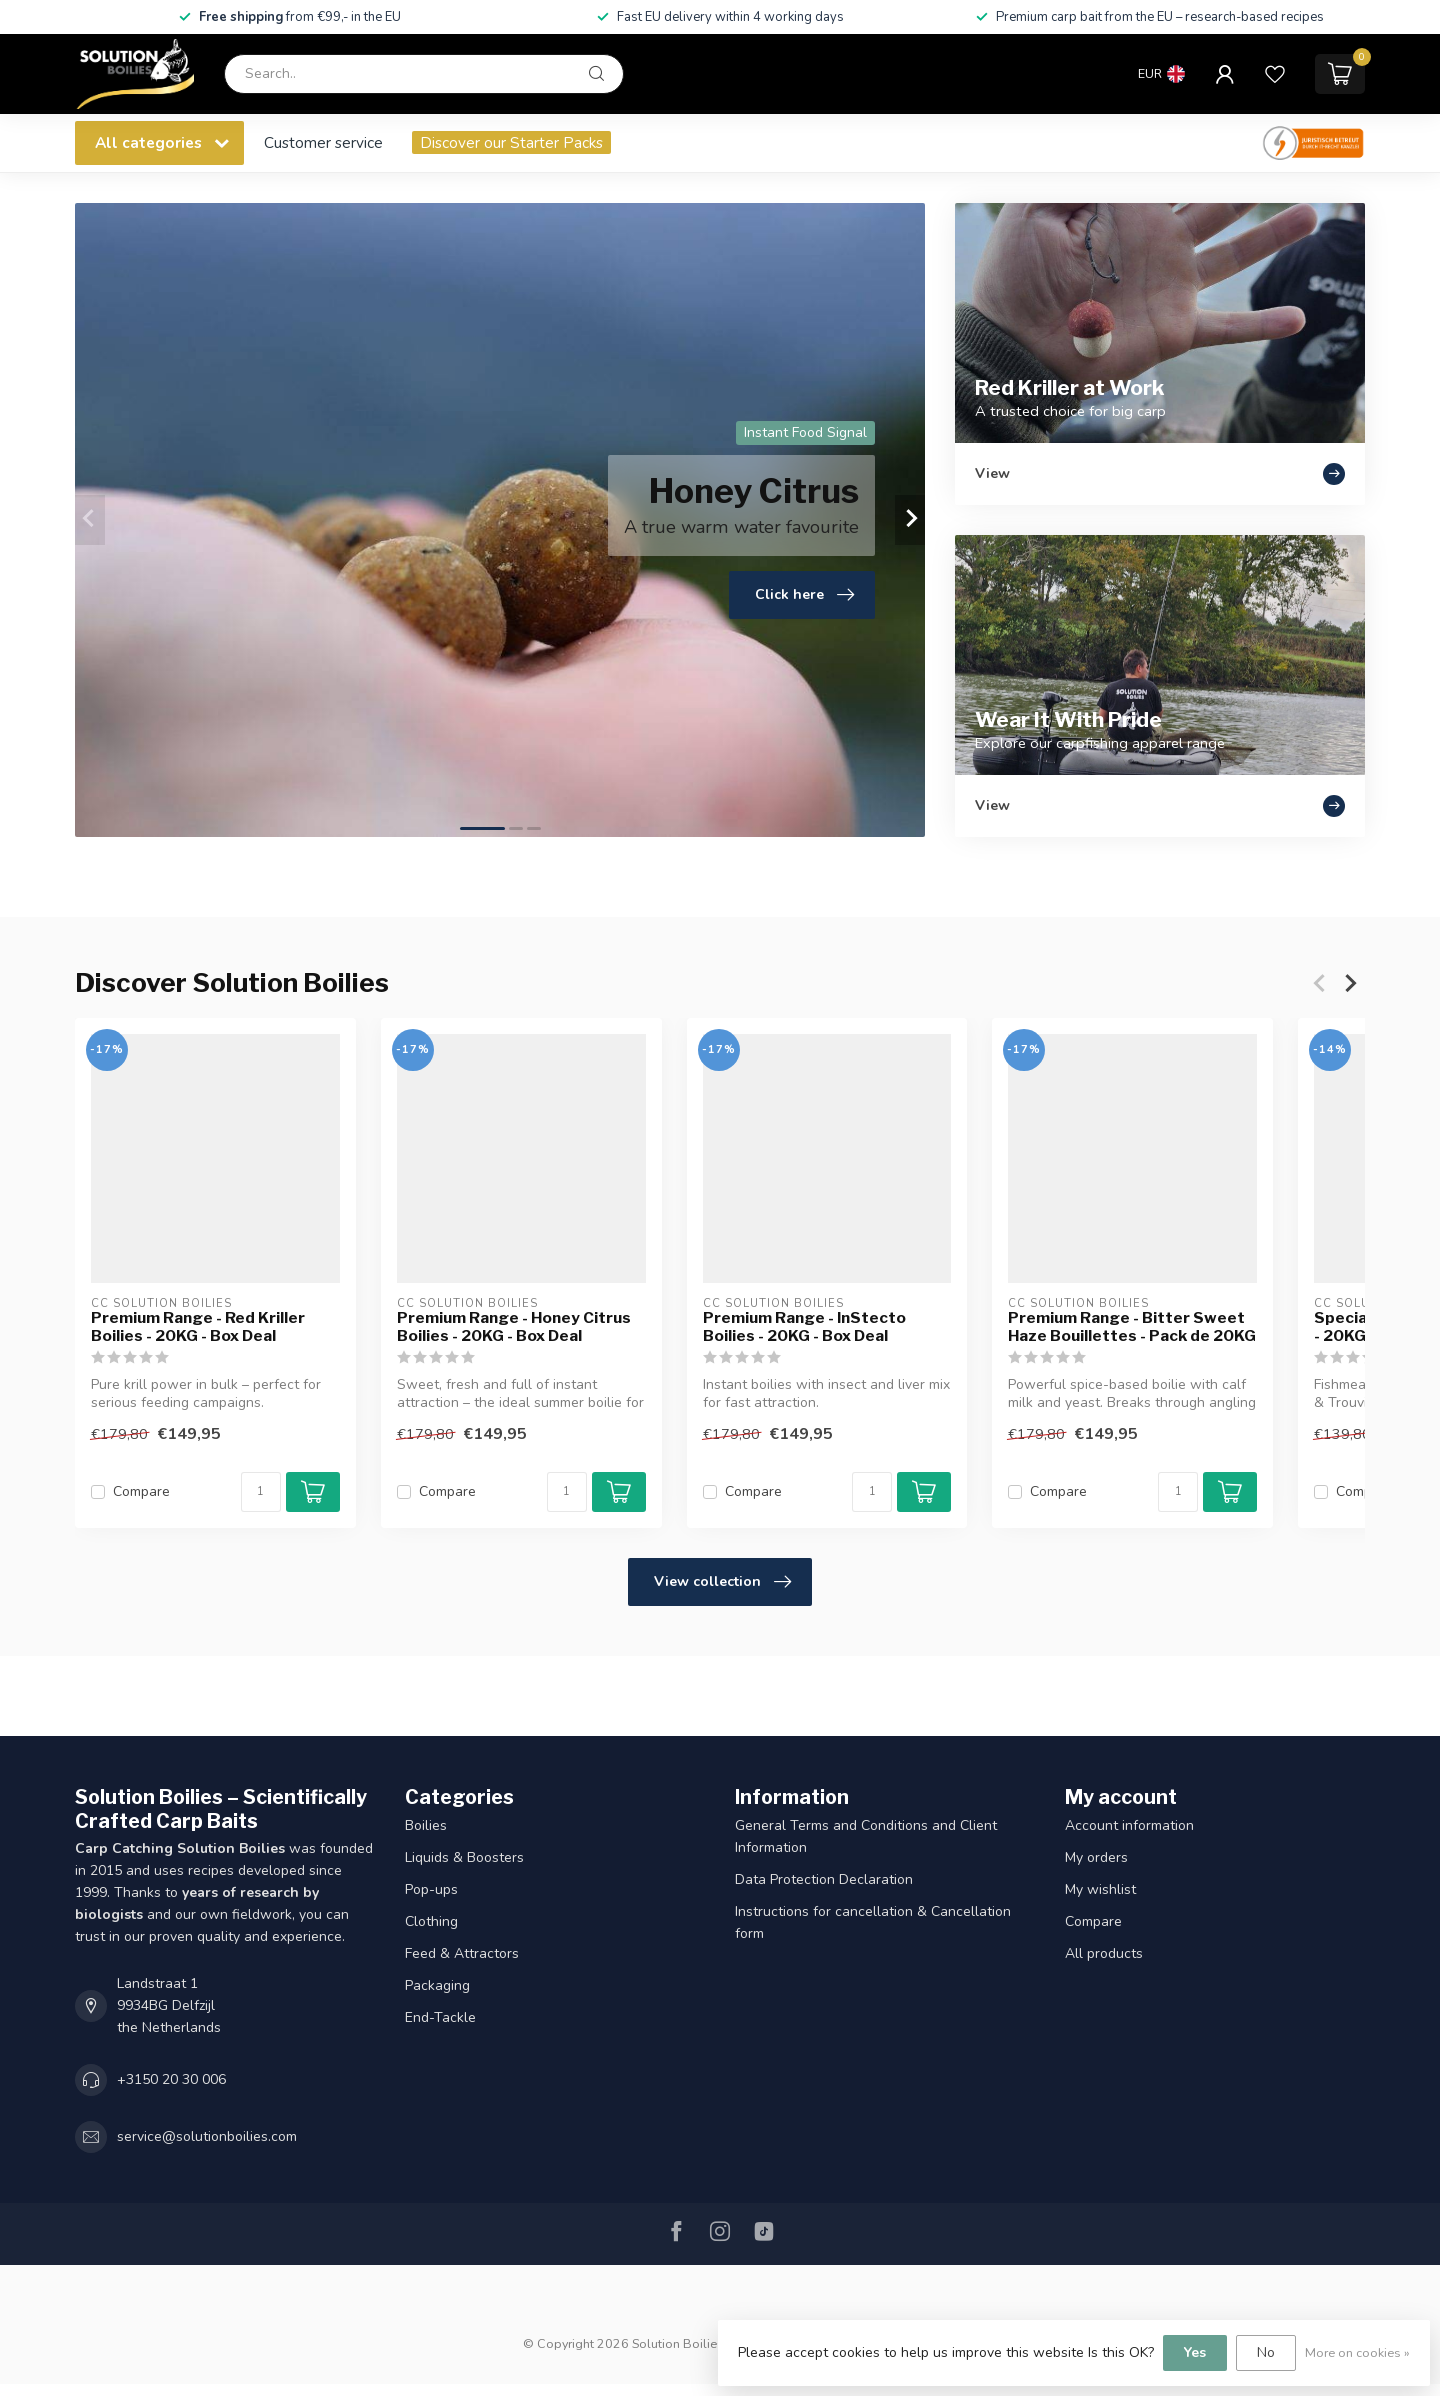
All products (1104, 1953)
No (1266, 2352)
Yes (1195, 2352)
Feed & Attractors (462, 1953)
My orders (1096, 1857)
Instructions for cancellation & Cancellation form (873, 1922)
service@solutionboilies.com (207, 2136)
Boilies (426, 1825)
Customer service (323, 142)
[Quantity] (261, 1492)
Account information (1129, 1825)
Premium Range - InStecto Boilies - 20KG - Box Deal (804, 1327)
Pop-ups (431, 1889)
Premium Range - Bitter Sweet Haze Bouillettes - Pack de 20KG (1132, 1327)
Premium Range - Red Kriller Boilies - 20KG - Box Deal (198, 1327)
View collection (722, 1582)
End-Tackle (440, 2017)
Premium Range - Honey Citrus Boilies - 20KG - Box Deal (514, 1327)
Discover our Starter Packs (511, 142)
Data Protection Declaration (824, 1879)
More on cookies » (1357, 2352)
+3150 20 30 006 (171, 2079)
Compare (141, 1491)
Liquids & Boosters (464, 1857)
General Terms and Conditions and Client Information (866, 1836)
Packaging (437, 1985)
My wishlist (1100, 1889)
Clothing (431, 1921)
